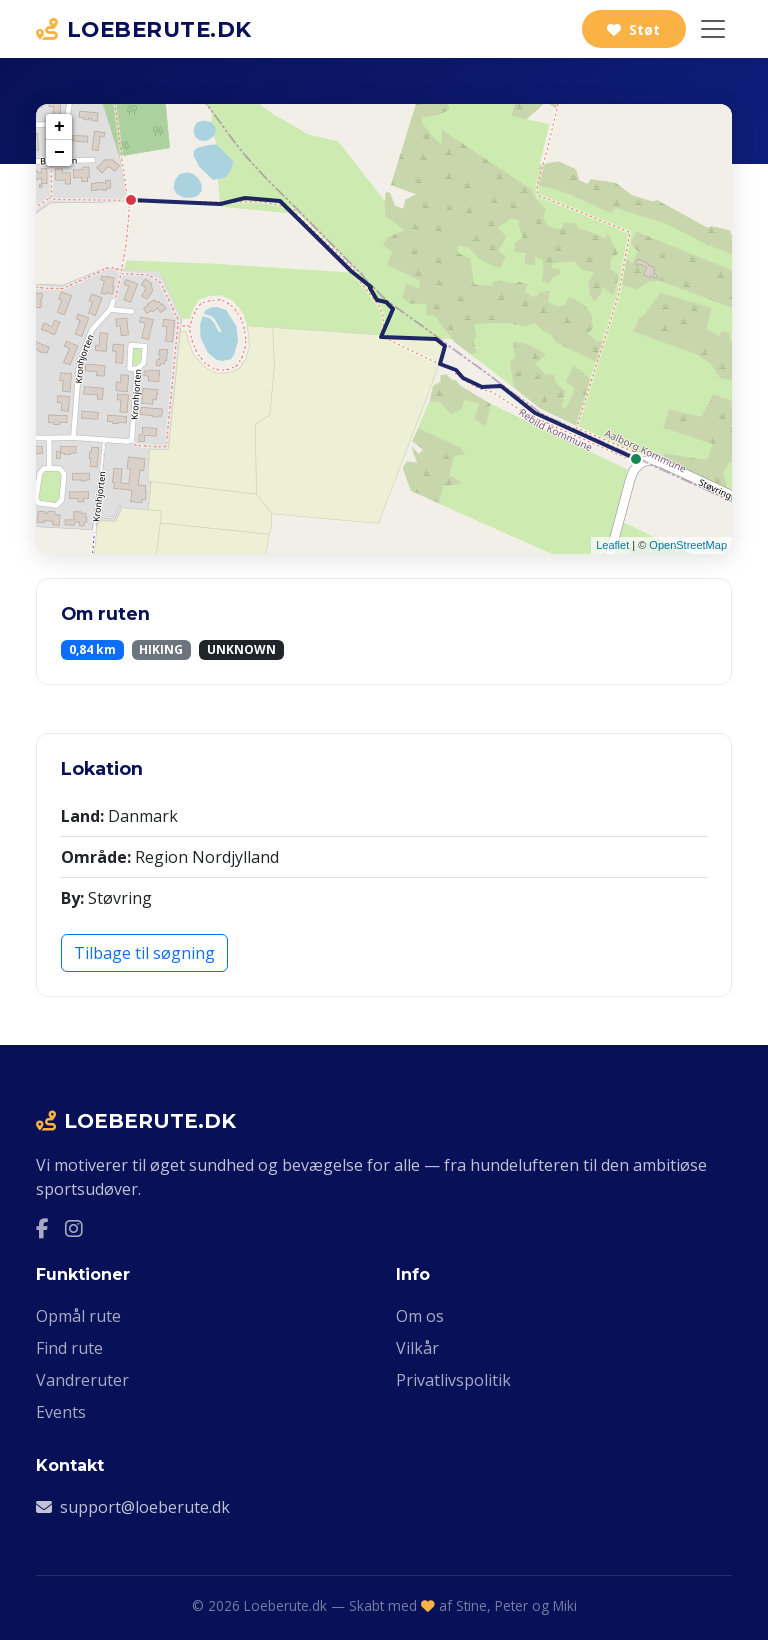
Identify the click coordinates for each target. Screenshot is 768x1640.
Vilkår (417, 1348)
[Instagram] (74, 1229)
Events (61, 1412)
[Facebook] (42, 1229)
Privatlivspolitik (453, 1380)
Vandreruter (82, 1380)
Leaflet (612, 545)
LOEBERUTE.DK (144, 29)
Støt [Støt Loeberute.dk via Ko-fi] (633, 29)
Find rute (69, 1348)
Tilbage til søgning (144, 953)
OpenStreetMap (688, 545)
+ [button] (59, 127)
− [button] (59, 153)
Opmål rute (78, 1316)
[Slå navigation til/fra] (713, 29)
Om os (420, 1316)
